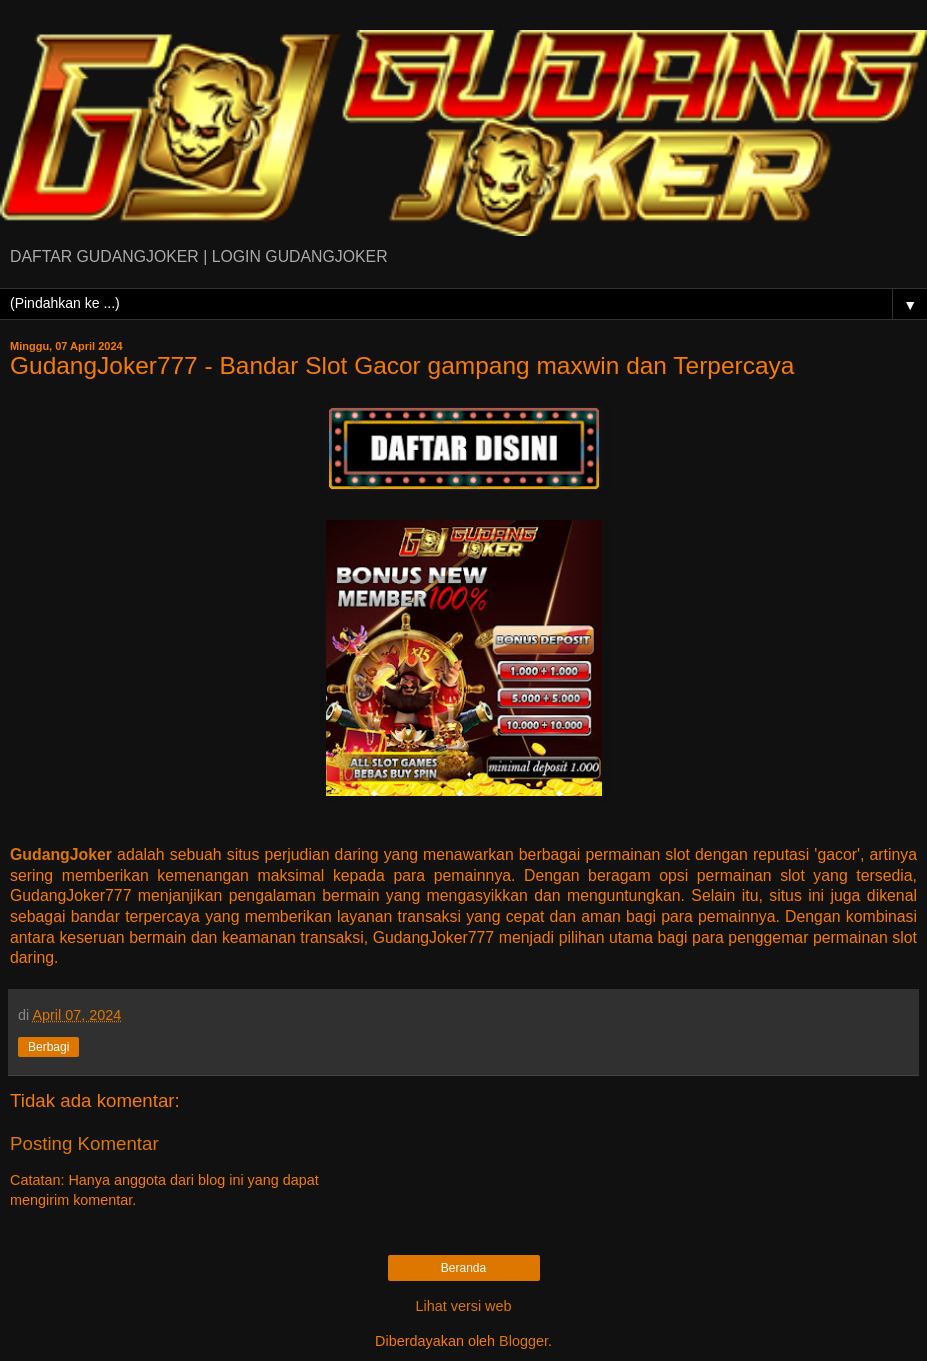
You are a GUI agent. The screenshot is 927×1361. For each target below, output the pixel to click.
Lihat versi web (464, 1306)
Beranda (463, 1268)
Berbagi (48, 1047)
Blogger (523, 1341)
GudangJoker (61, 854)
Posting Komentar (84, 1143)
